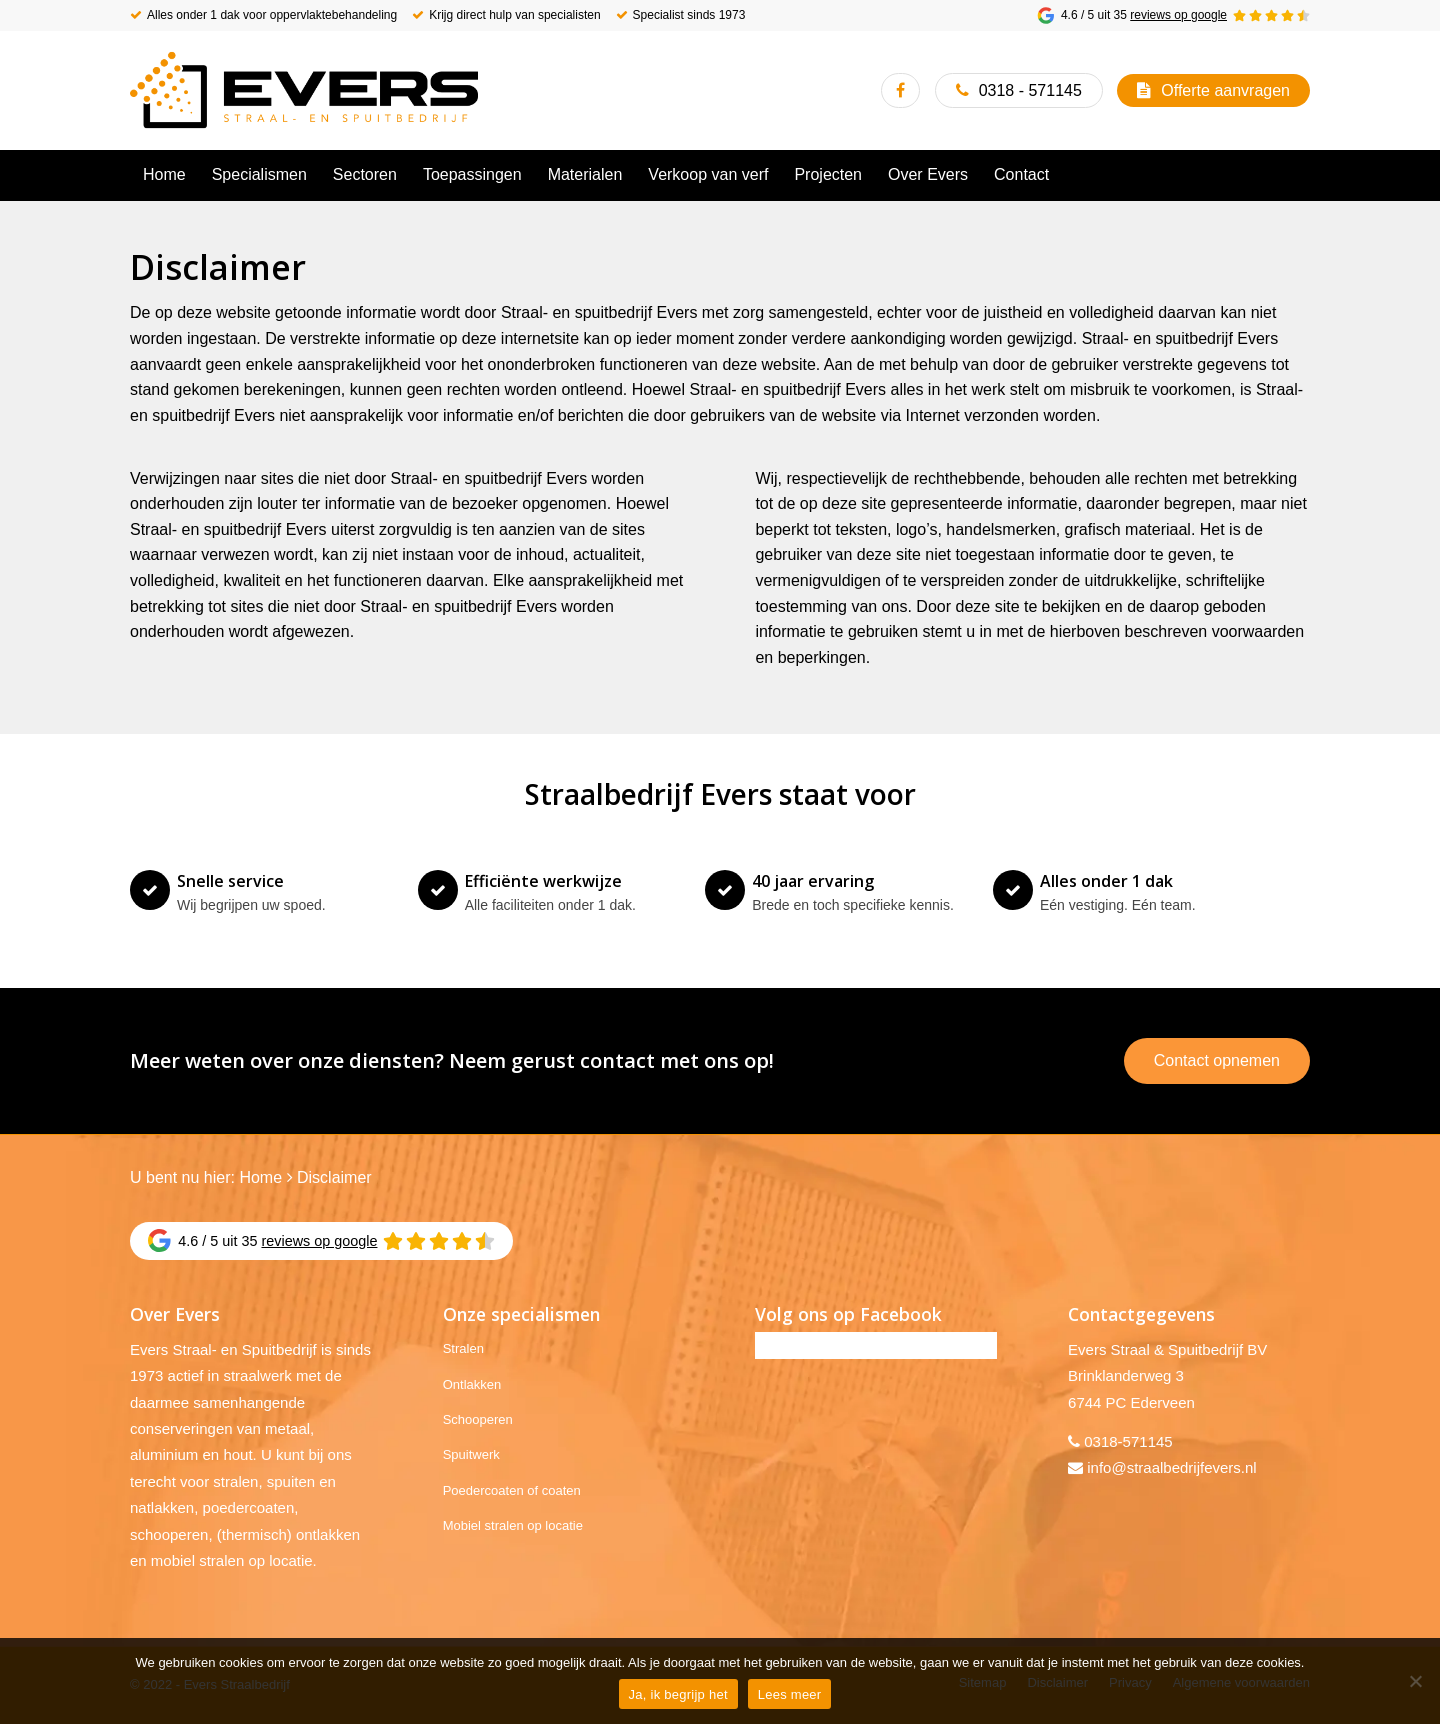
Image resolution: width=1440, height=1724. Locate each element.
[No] (1415, 1681)
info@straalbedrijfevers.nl (1171, 1467)
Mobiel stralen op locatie (513, 1525)
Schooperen (478, 1419)
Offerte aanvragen (1225, 90)
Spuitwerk (471, 1454)
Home (260, 1177)
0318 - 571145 (1030, 90)
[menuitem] (164, 175)
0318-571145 (1128, 1441)
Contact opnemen (1217, 1060)
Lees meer (790, 1694)
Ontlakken (472, 1384)
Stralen (463, 1348)
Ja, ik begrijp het (678, 1694)
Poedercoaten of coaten (512, 1490)
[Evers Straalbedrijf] (304, 90)
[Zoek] (1298, 175)
